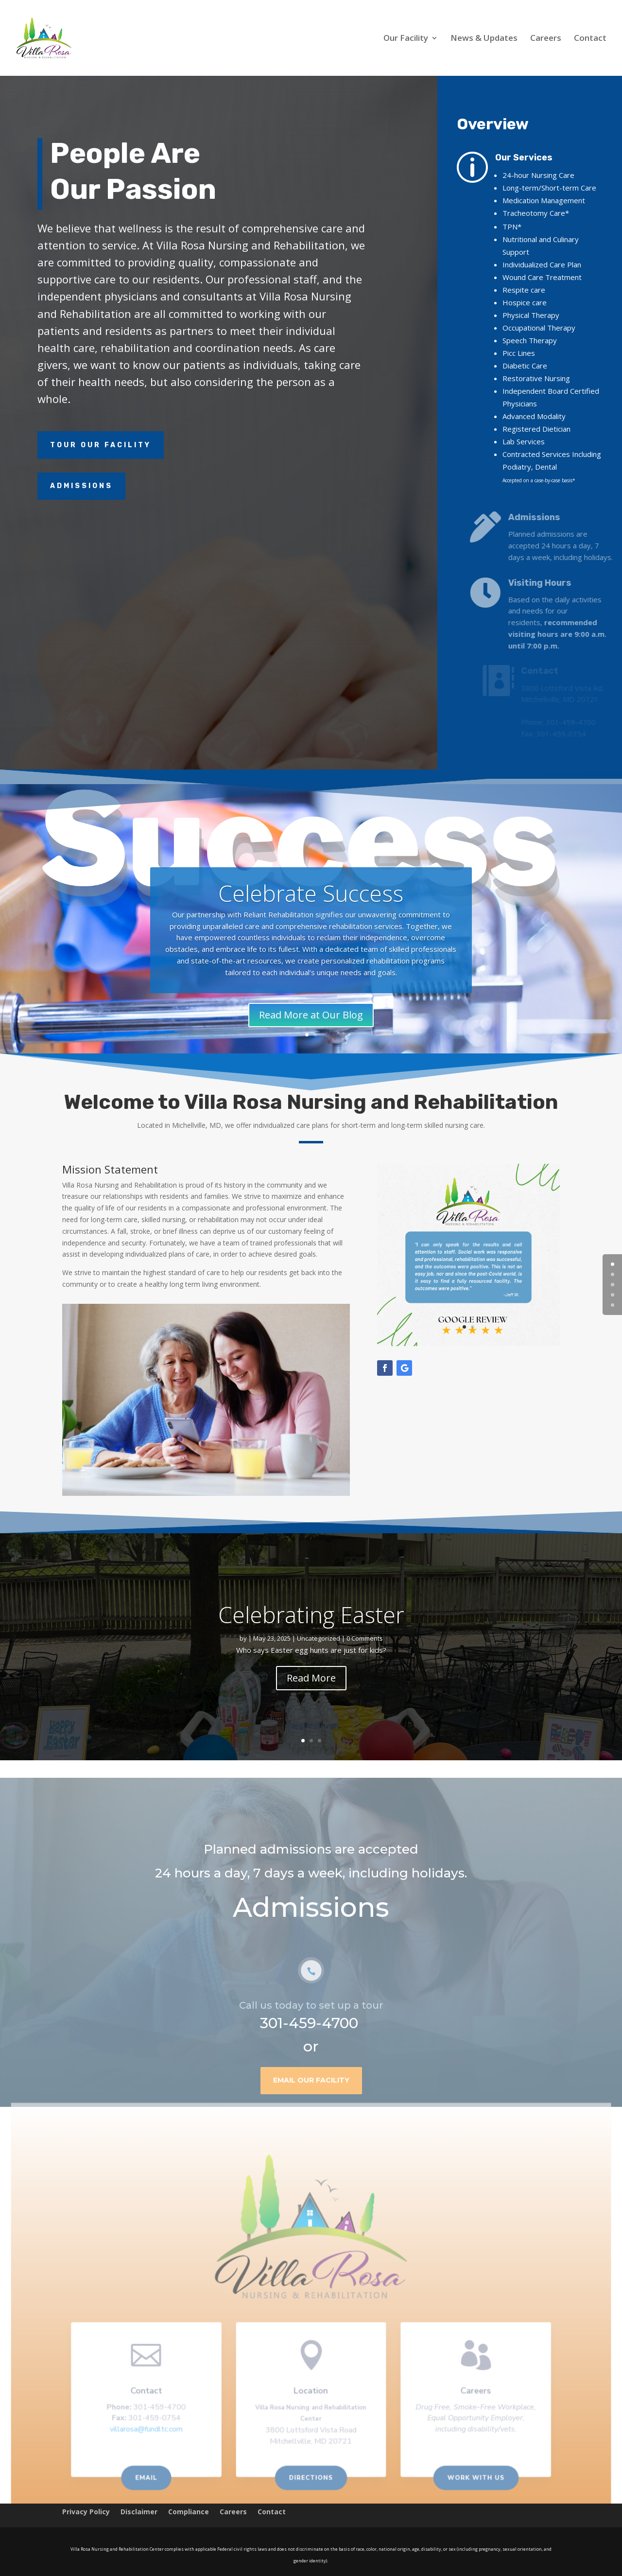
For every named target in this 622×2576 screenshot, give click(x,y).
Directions (311, 2479)
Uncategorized (318, 1638)
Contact (590, 39)
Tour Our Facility (100, 445)
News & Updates (484, 39)
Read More (311, 1677)
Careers (545, 39)
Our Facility (405, 39)
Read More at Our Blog (311, 1014)
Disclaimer (139, 2512)
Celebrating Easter (311, 1614)
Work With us (468, 2479)
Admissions (81, 486)
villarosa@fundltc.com (154, 2432)
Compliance (188, 2512)
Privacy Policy (86, 2512)
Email (153, 2479)
